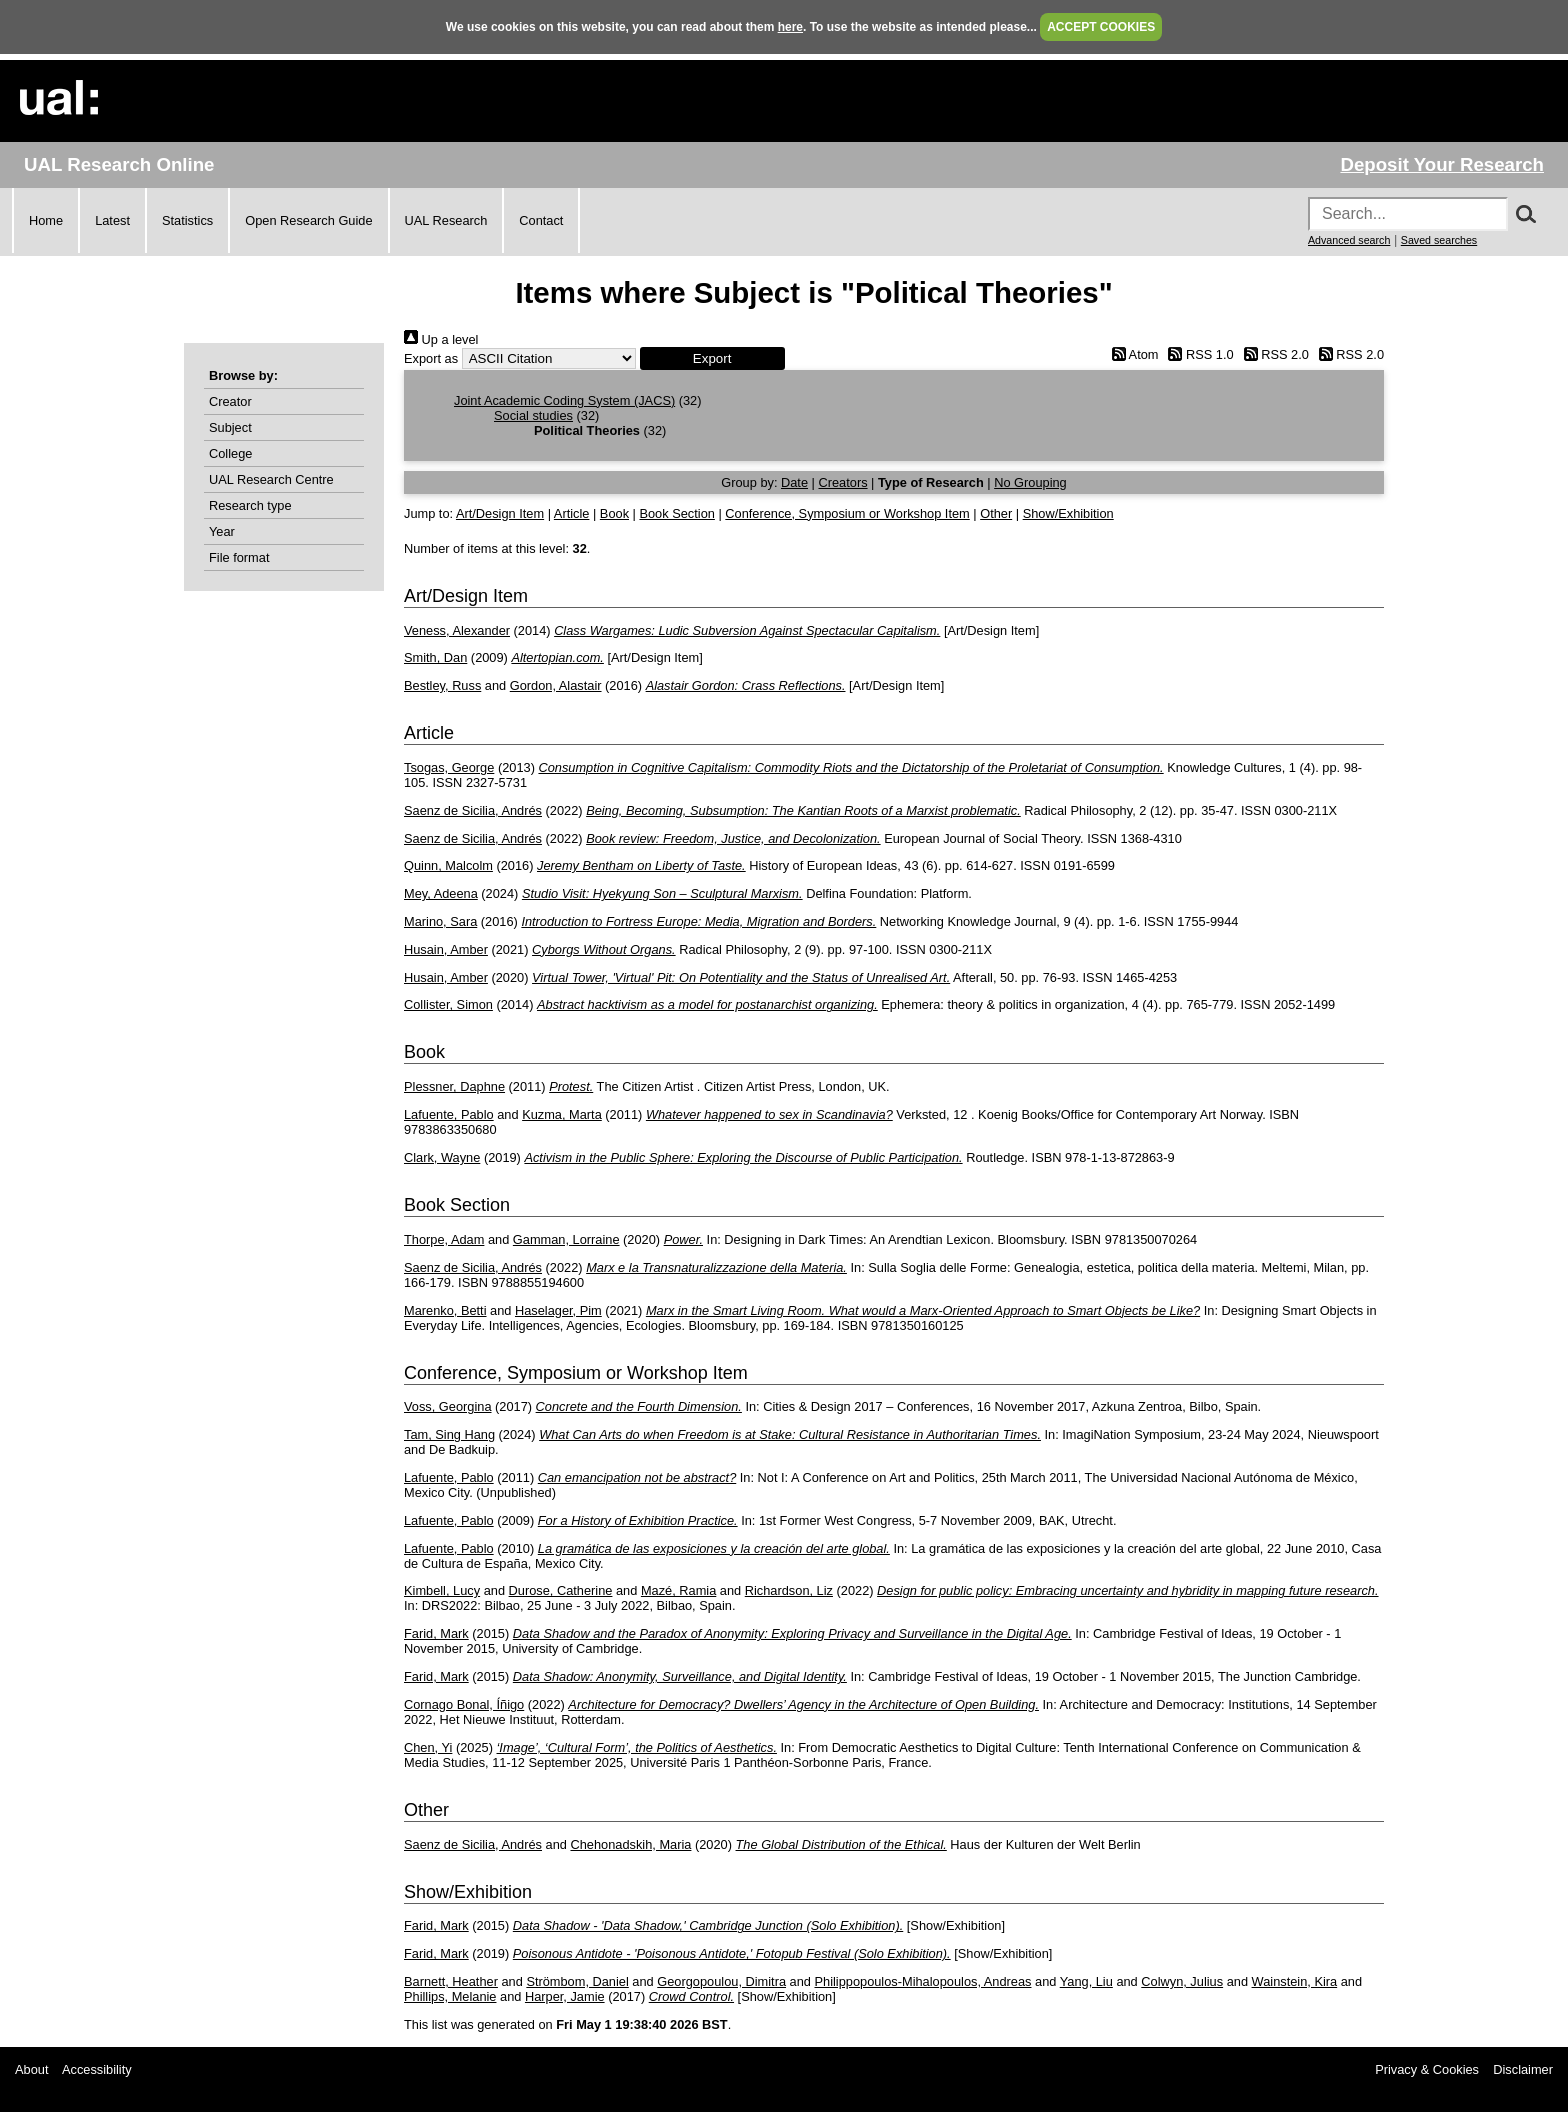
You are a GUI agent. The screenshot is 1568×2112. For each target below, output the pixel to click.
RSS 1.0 (1198, 354)
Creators (842, 482)
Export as (431, 358)
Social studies (533, 415)
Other (996, 513)
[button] (712, 358)
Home (46, 220)
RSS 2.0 (1273, 354)
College (230, 453)
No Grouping (1030, 482)
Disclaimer (1523, 2069)
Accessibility (97, 2069)
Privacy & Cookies (1427, 2069)
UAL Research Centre (271, 479)
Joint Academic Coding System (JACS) (564, 400)
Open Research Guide (308, 220)
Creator (230, 401)
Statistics (187, 220)
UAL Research (446, 220)
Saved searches (1439, 240)
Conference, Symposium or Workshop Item (847, 513)
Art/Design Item (500, 513)
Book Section (676, 513)
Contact (541, 220)
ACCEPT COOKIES (1101, 27)
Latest (112, 220)
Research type (250, 505)
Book (614, 513)
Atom (1131, 354)
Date (794, 482)
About (31, 2069)
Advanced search (1349, 240)
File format (239, 557)
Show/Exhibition (1068, 513)
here (790, 27)
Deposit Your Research (1442, 164)
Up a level (441, 339)
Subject (230, 427)
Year (222, 531)
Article (572, 513)
